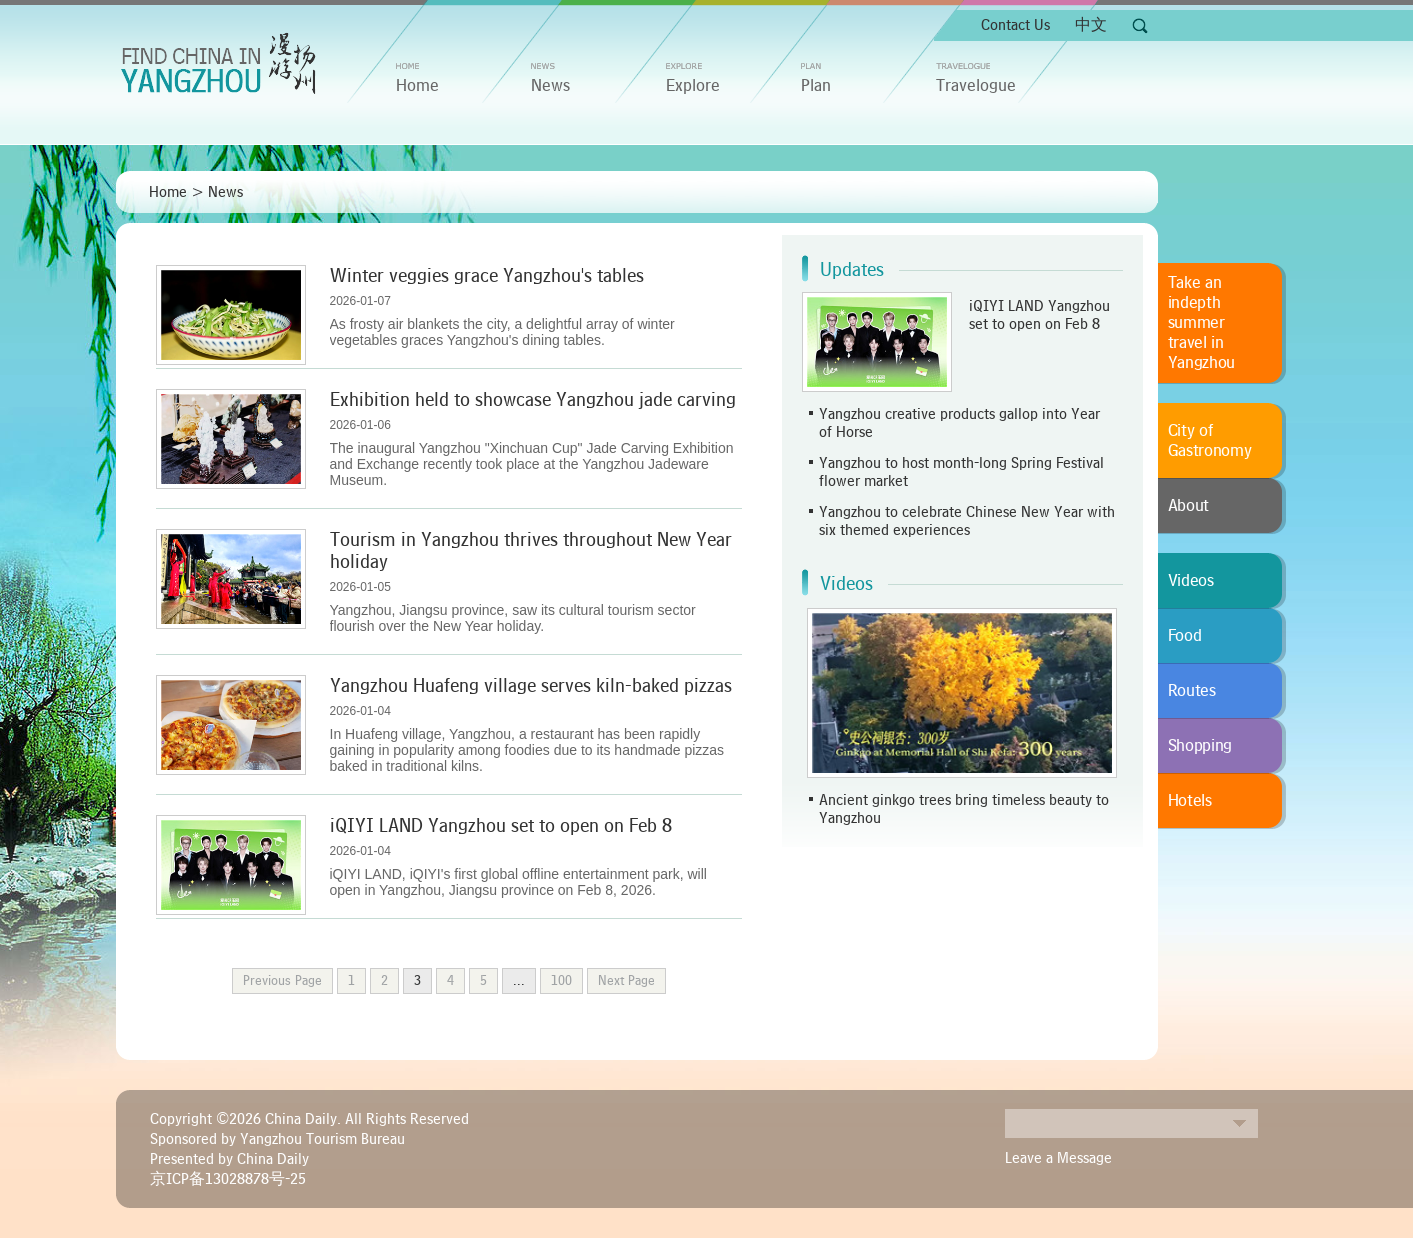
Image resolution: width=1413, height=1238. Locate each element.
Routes (1192, 691)
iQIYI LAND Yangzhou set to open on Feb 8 (501, 826)
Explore (693, 86)
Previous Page (282, 981)
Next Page (626, 981)
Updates (852, 270)
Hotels (1190, 801)
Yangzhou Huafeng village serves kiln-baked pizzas (531, 686)
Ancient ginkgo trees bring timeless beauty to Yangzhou (964, 809)
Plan (816, 86)
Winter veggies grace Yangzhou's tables (487, 276)
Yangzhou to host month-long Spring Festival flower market (961, 472)
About (1189, 506)
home (417, 86)
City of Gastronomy (1210, 441)
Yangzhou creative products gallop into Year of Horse (959, 423)
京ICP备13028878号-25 (228, 1179)
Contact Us (1015, 25)
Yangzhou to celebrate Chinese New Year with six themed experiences (967, 521)
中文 (1091, 25)
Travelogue (976, 86)
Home (168, 192)
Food (1185, 636)
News (550, 86)
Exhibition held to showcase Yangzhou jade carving (533, 400)
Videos (846, 584)
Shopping (1200, 746)
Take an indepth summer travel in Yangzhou (1202, 323)
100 (561, 981)
